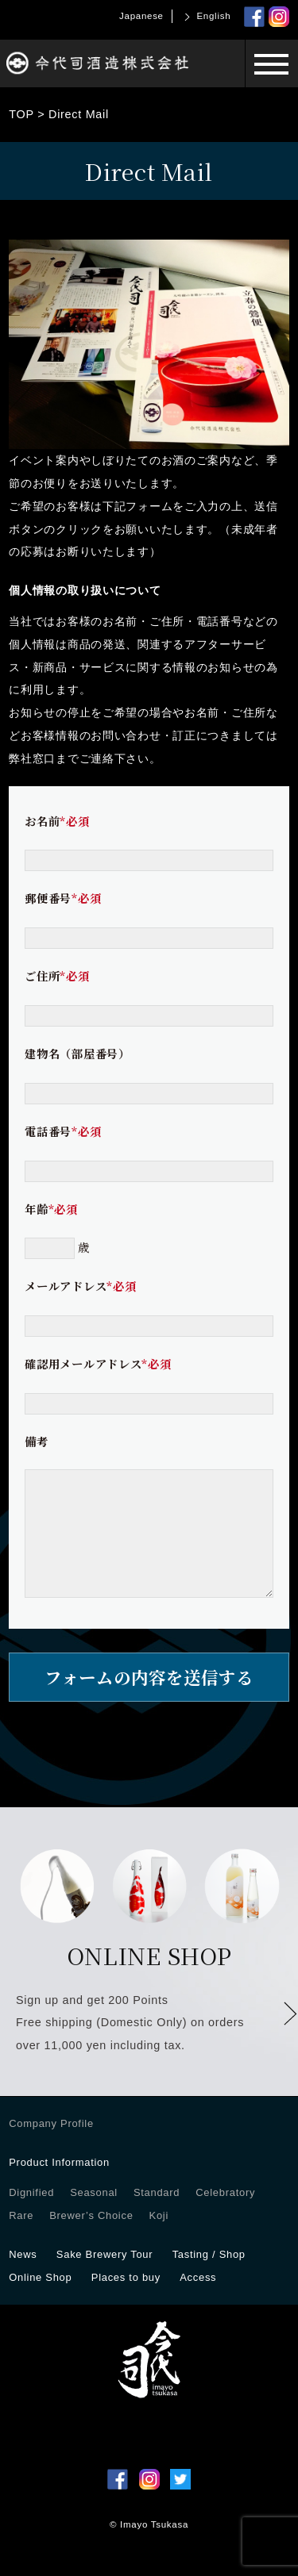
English (213, 16)
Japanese (141, 16)
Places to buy (126, 2301)
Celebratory (225, 2216)
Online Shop (40, 2301)
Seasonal (94, 2216)
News (23, 2278)
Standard (157, 2216)
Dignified (31, 2216)
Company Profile (51, 2147)
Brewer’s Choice (91, 2239)
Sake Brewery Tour (104, 2278)
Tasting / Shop (209, 2278)
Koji (158, 2239)
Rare (21, 2239)
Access (198, 2301)
